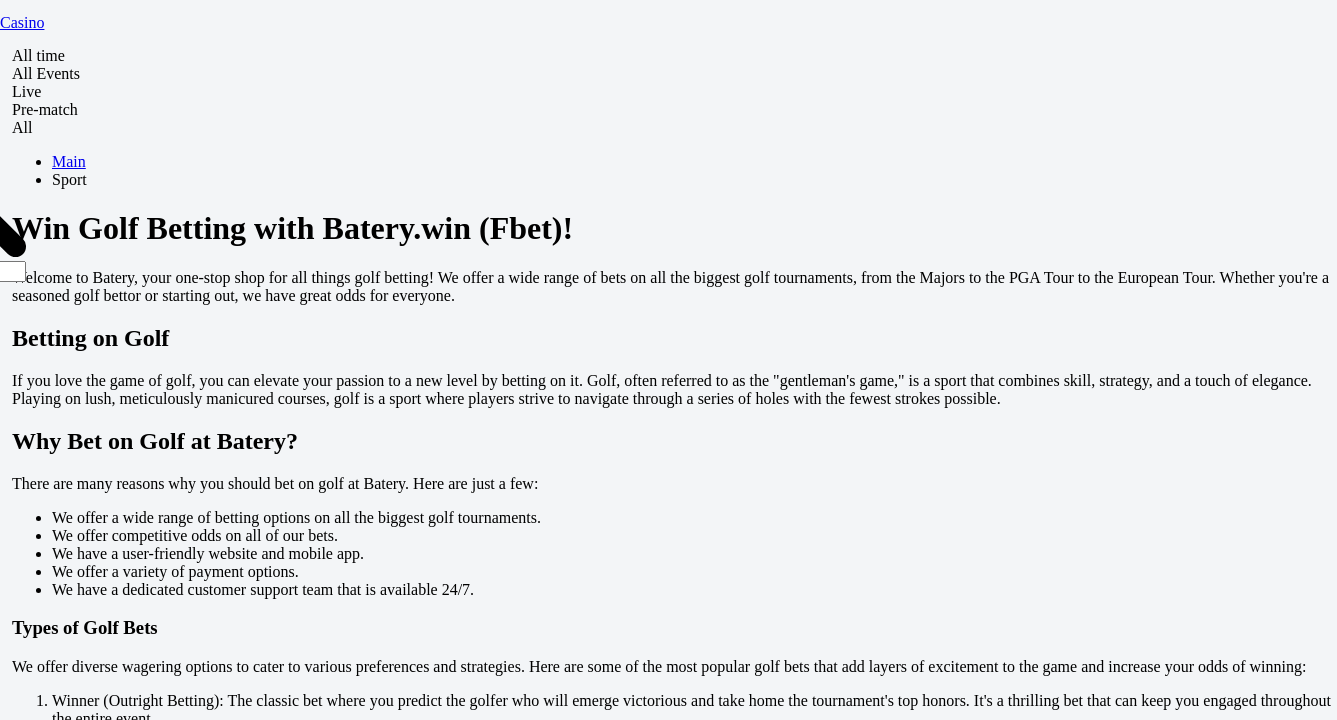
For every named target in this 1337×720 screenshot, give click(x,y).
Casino (22, 22)
